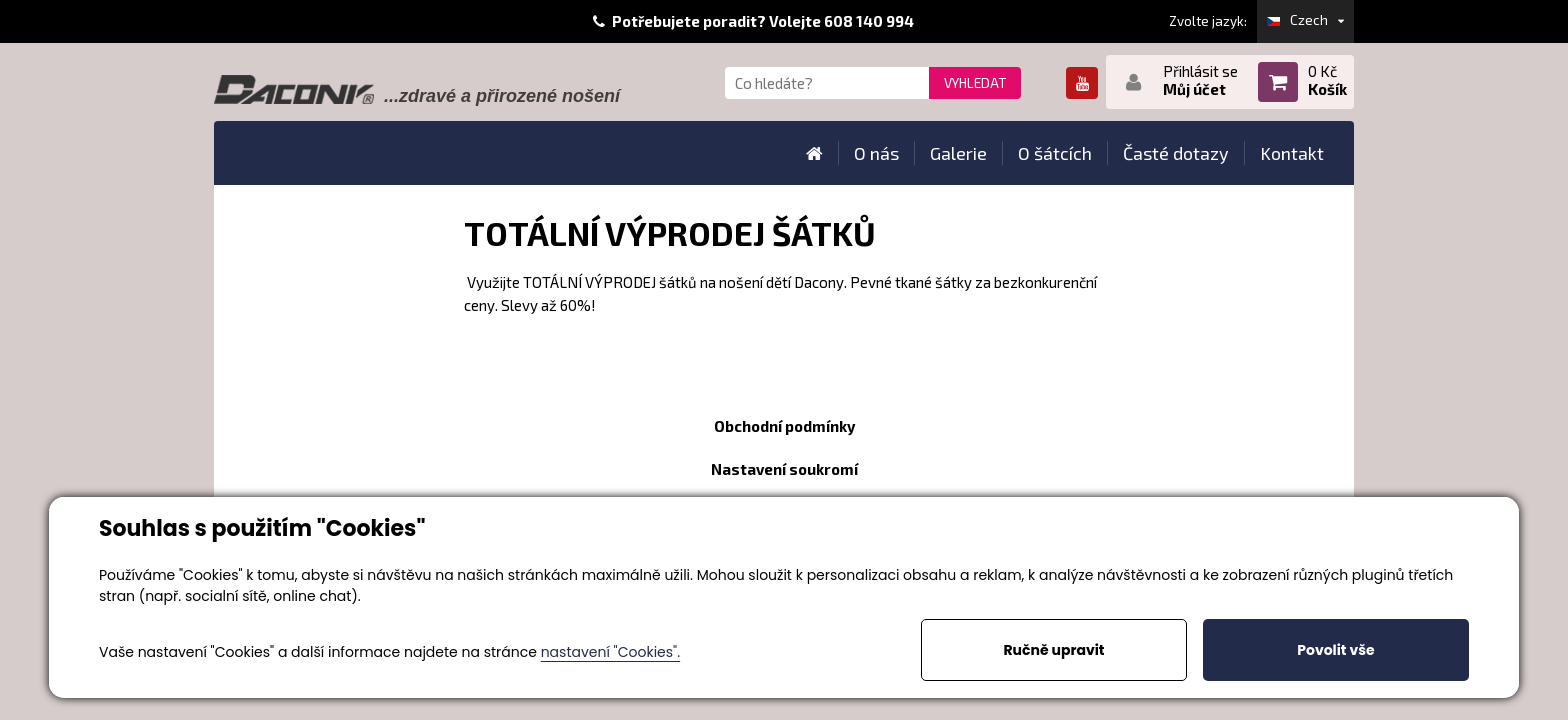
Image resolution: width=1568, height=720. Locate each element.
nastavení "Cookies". (610, 652)
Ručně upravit (1053, 650)
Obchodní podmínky (784, 426)
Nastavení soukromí (784, 469)
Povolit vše (1335, 650)
